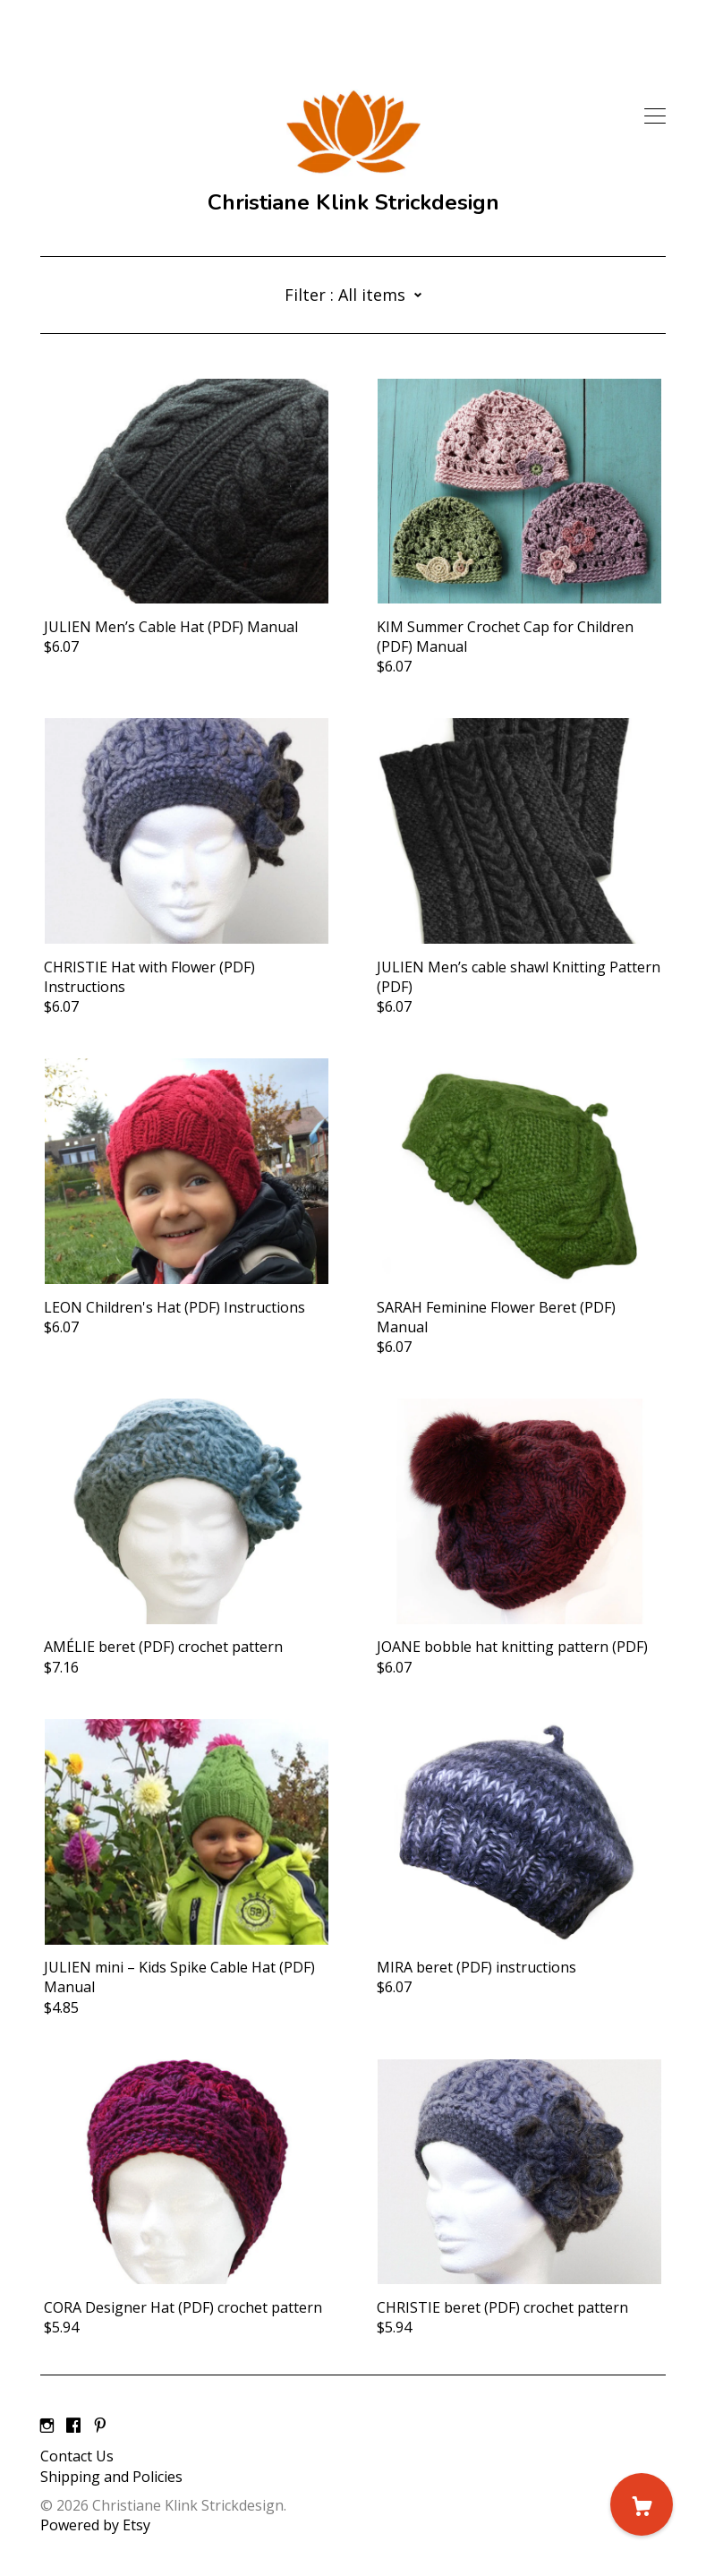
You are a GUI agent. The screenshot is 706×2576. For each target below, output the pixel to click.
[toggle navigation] (655, 116)
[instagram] (47, 2425)
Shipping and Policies (111, 2476)
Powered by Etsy (95, 2525)
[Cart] (641, 2504)
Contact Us (77, 2456)
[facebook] (73, 2425)
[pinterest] (100, 2425)
